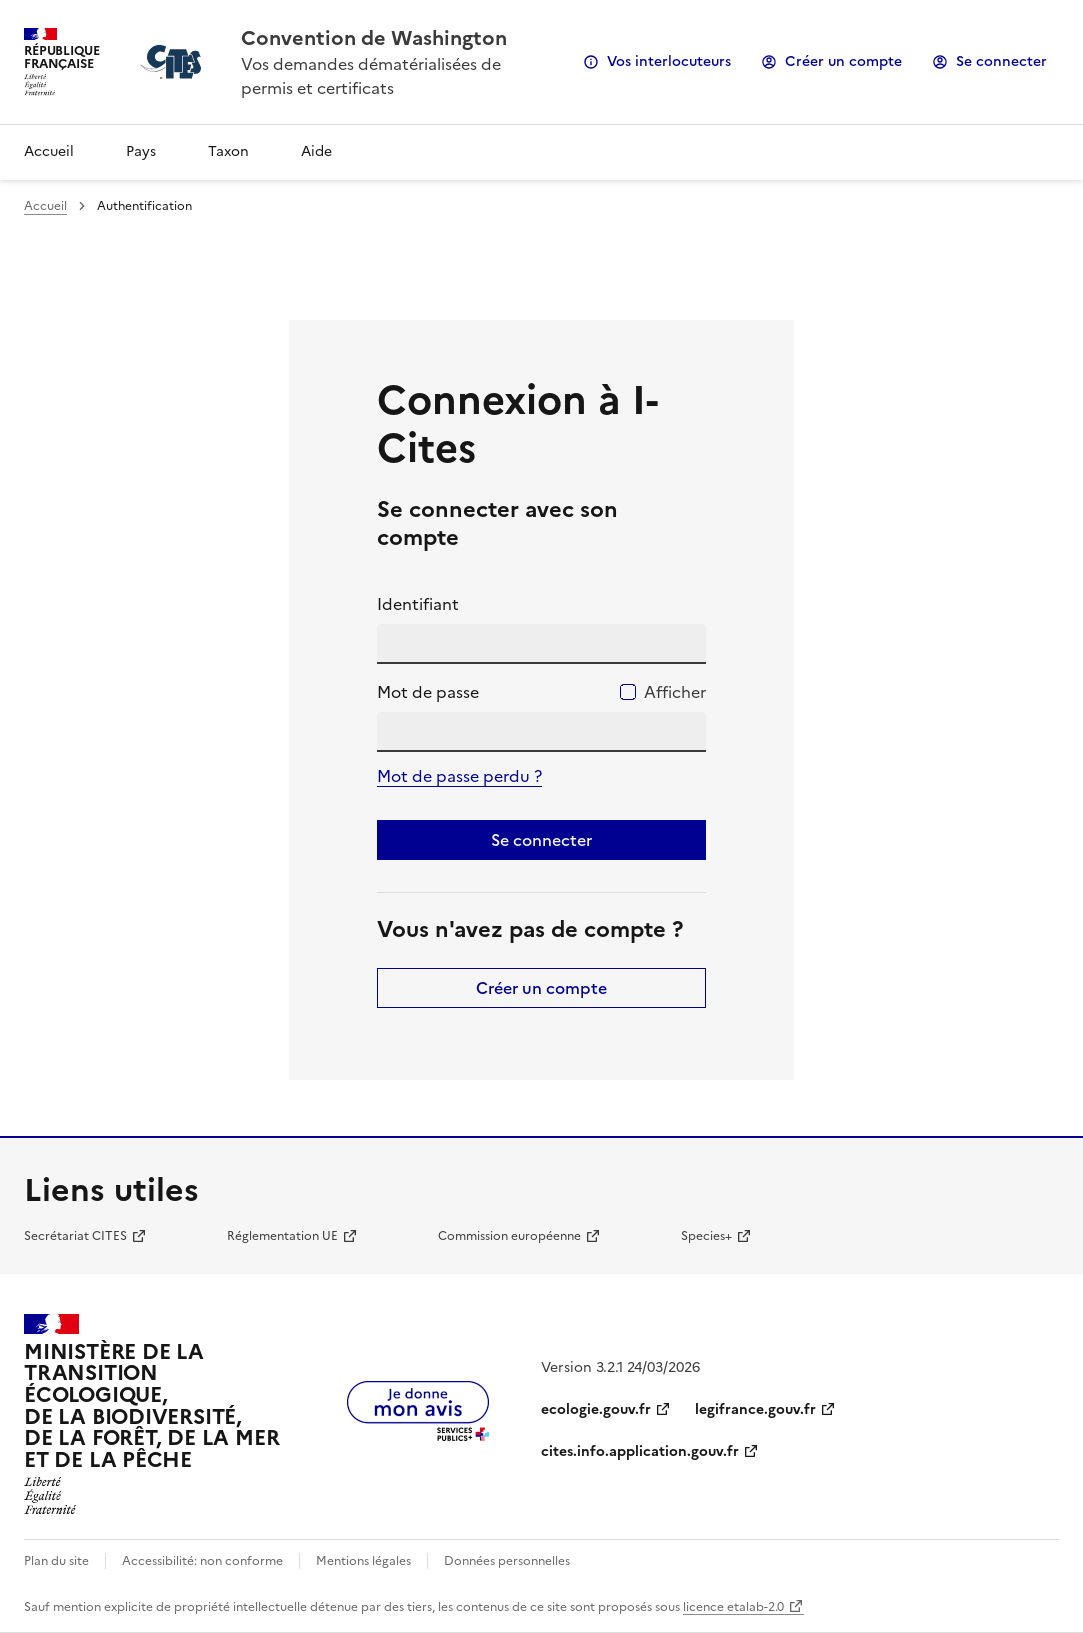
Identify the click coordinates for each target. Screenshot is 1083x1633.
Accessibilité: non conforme (202, 1561)
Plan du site (56, 1561)
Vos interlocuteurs (669, 61)
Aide (316, 151)
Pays (141, 151)
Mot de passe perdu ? (459, 776)
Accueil (49, 151)
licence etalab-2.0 (733, 1607)
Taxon (228, 151)
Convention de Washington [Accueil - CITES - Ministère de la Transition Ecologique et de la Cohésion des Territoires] (374, 38)
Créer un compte (843, 61)
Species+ (706, 1236)
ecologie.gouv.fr (596, 1409)
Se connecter (1001, 61)
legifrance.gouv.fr (755, 1409)
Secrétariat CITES (75, 1236)
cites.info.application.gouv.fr (640, 1451)
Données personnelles (507, 1561)
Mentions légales (363, 1561)
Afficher (675, 692)
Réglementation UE (282, 1236)
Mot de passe (428, 692)
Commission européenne (509, 1236)
